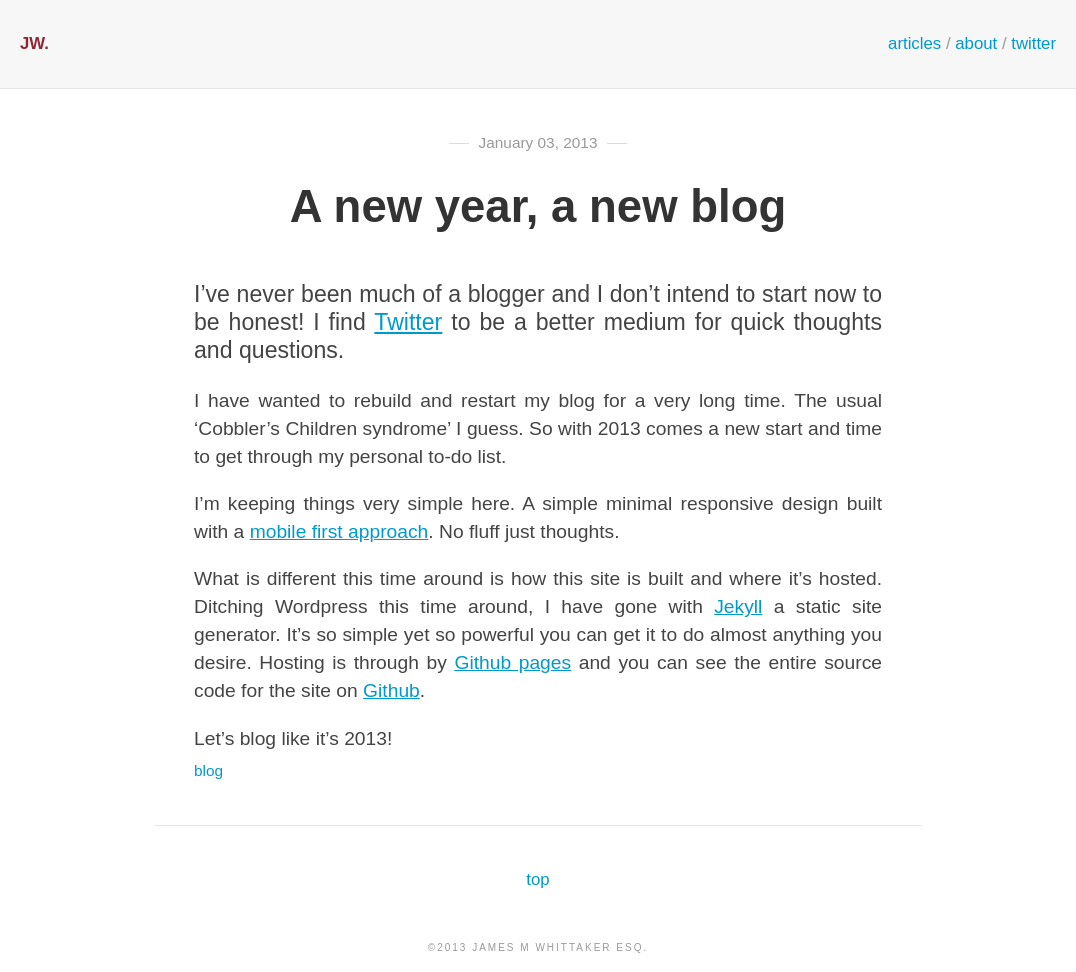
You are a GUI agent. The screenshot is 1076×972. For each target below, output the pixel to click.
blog (208, 770)
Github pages (512, 662)
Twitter (408, 322)
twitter (1033, 43)
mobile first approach (339, 531)
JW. (34, 43)
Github (391, 690)
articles (914, 43)
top (537, 879)
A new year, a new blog (538, 206)
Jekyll (738, 606)
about (976, 43)
